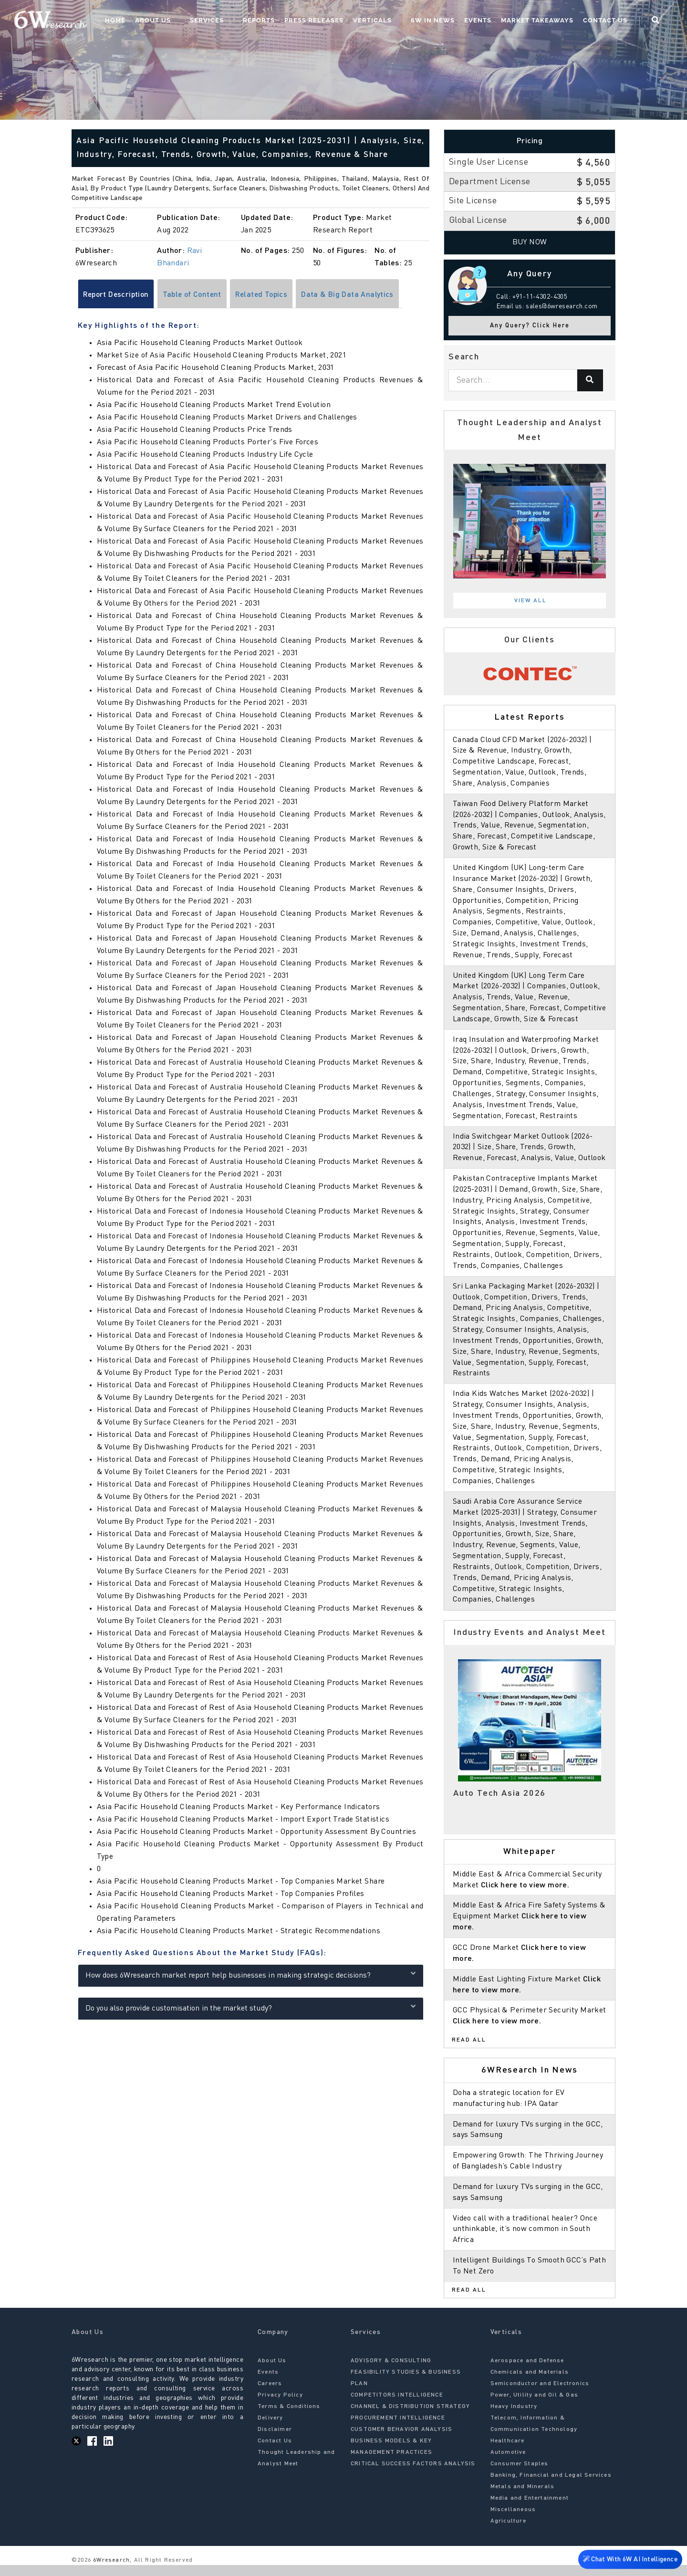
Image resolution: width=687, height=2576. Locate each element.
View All (530, 601)
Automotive (508, 2463)
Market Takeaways (545, 21)
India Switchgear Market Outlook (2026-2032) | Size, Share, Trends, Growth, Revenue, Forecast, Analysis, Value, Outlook (529, 1158)
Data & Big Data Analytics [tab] (355, 295)
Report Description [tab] (117, 295)
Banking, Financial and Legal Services (551, 2486)
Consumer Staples (519, 2475)
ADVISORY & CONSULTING (391, 2372)
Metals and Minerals (522, 2498)
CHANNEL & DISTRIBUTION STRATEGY (410, 2417)
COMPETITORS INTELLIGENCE (397, 2406)
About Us (190, 21)
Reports (276, 21)
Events (486, 21)
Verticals (390, 21)
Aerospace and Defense (527, 2372)
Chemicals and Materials (529, 2383)
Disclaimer (275, 2440)
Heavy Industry (514, 2417)
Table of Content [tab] (196, 295)
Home (152, 21)
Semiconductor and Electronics (540, 2395)
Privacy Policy (280, 2406)
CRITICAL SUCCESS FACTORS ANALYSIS (413, 2475)
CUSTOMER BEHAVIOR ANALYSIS (401, 2440)
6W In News (441, 21)
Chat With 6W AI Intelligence (629, 2560)
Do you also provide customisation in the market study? (250, 2007)
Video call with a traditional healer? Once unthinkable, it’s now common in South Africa (525, 2240)
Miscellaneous (513, 2521)
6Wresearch (110, 2571)
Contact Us (613, 21)
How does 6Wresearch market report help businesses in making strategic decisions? (250, 1974)
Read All (469, 2051)
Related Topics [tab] (268, 295)
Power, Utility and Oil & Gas (534, 2406)
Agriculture (508, 2532)
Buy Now (529, 242)
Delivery (270, 2429)
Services (234, 21)
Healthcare (507, 2452)
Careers (270, 2395)
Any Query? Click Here (530, 326)
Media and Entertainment (529, 2509)
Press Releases (331, 21)
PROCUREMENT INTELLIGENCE (398, 2429)
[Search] (590, 380)
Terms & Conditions (289, 2417)
